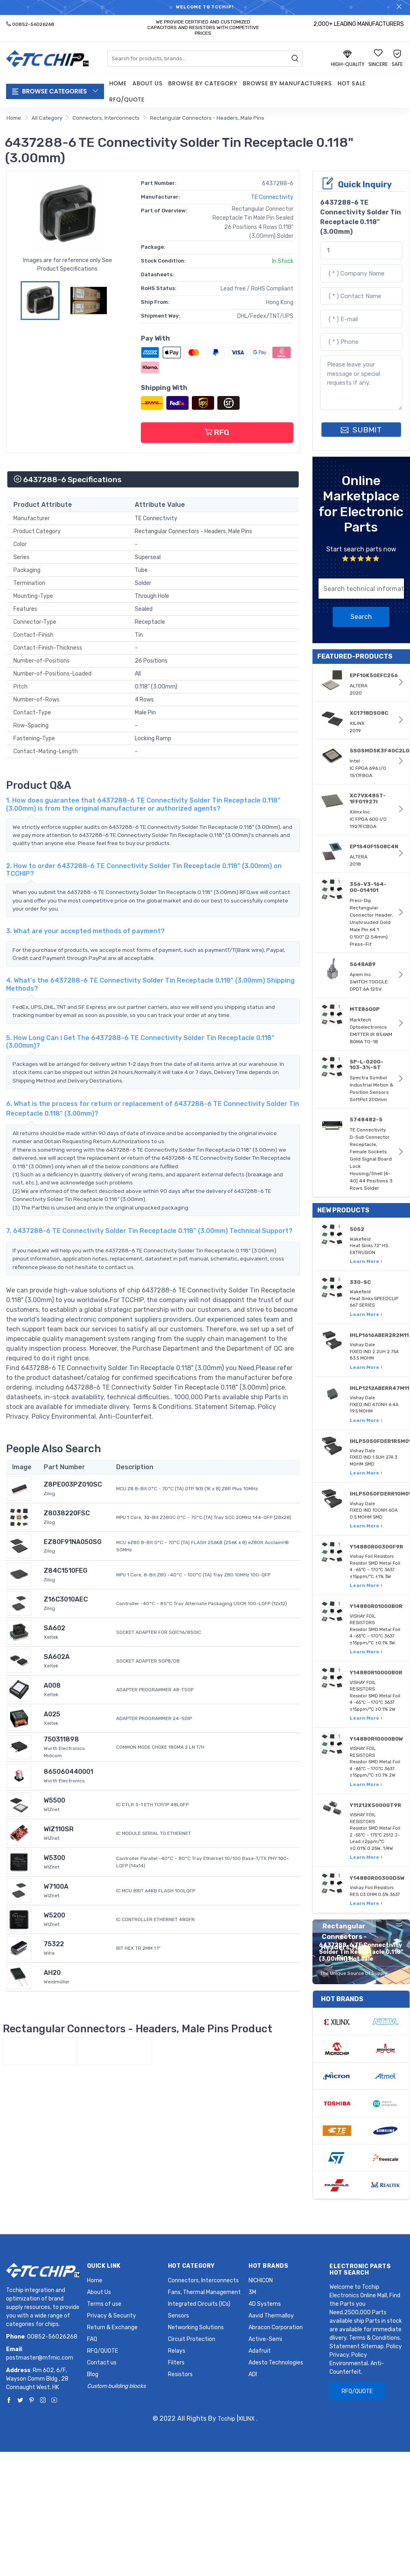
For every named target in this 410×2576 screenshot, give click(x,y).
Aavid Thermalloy (271, 2315)
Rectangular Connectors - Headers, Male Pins (207, 118)
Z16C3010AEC (66, 1599)
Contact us (102, 2362)
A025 (52, 1714)
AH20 (52, 1972)
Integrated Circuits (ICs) (199, 2304)
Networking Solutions (196, 2327)
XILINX (246, 2418)
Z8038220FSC (67, 1513)
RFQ (217, 432)
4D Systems (265, 2304)
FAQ (92, 2339)
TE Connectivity (272, 197)
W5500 (54, 1800)
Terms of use (104, 2304)
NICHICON (261, 2280)
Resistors (180, 2374)
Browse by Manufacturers (287, 83)
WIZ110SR (59, 1829)
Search (361, 617)
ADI (253, 2374)
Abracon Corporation (276, 2327)
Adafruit (260, 2350)
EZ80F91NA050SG (73, 1542)
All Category (47, 118)
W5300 (54, 1858)
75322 (54, 1944)
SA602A (57, 1657)
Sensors (178, 2315)
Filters (176, 2362)
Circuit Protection (191, 2339)
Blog (92, 2374)
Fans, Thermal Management (204, 2292)
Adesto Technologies (276, 2362)
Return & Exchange (112, 2327)
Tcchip (226, 2418)
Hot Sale (352, 83)
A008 (52, 1685)
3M (252, 2292)
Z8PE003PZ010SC (73, 1484)
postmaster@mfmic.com (39, 2357)
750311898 (61, 1739)
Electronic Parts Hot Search (360, 2270)
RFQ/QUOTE (126, 99)
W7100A (56, 1886)
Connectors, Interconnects (106, 118)
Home (118, 83)
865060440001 (68, 1771)
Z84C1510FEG (65, 1570)
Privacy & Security (111, 2315)
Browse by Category (203, 83)
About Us (147, 83)
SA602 (54, 1628)
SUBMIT (361, 429)
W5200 (54, 1915)
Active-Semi (265, 2339)
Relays (176, 2350)
